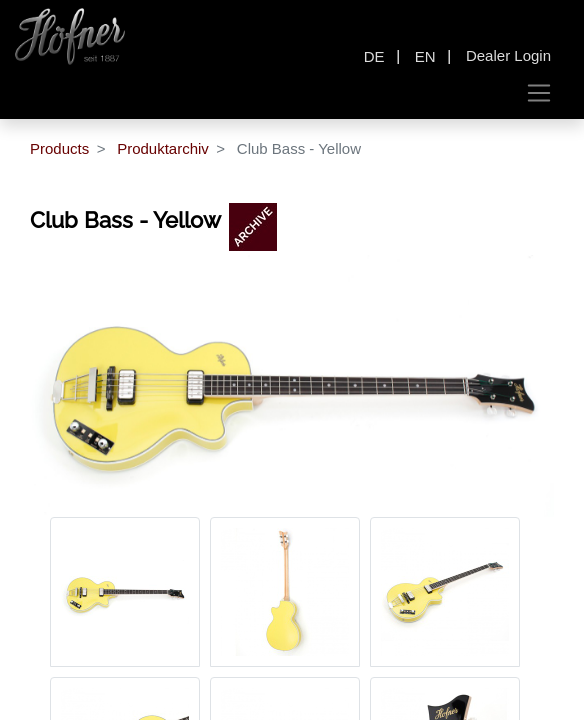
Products (59, 148)
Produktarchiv (163, 148)
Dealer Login (508, 55)
